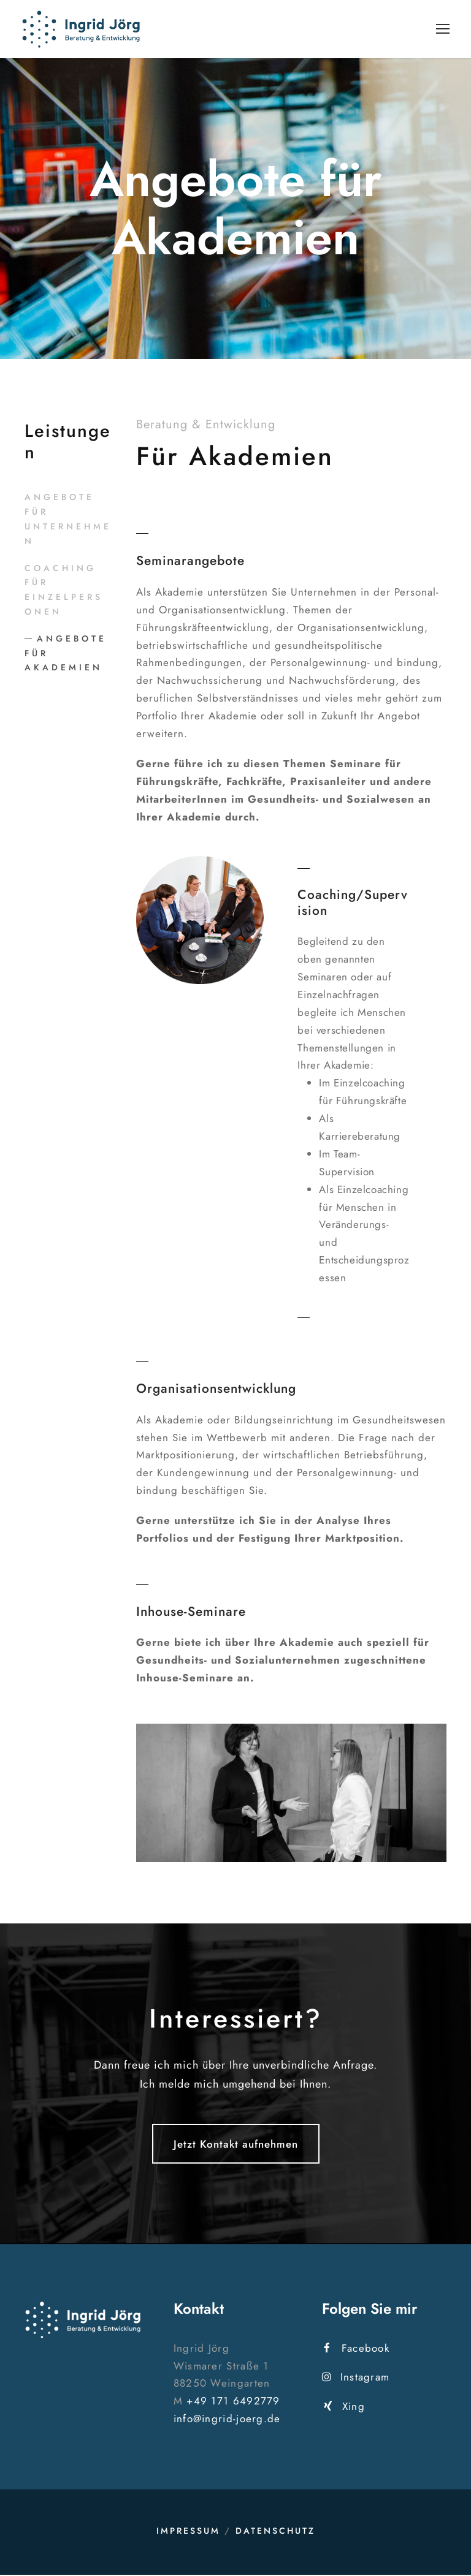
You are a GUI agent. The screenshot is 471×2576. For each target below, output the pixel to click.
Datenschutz (275, 2532)
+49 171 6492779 (233, 2402)
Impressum (188, 2532)
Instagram (355, 2378)
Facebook (356, 2349)
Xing (344, 2407)
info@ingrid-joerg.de (227, 2419)
